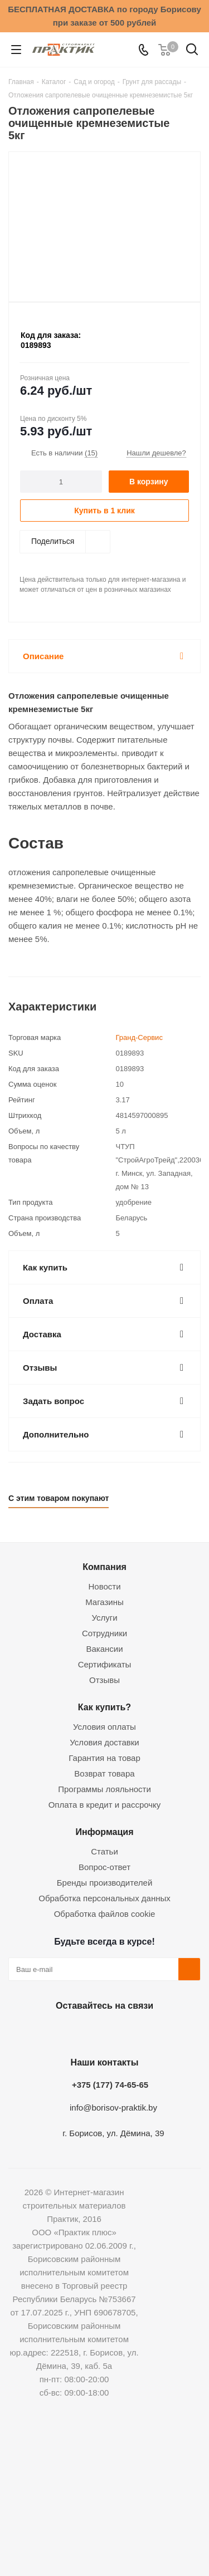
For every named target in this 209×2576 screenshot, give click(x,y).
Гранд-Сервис (139, 1037)
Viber (158, 2031)
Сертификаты (105, 1664)
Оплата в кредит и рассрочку (104, 1804)
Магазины (104, 1602)
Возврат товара (104, 1773)
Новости (104, 1586)
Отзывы (104, 1680)
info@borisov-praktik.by (113, 2107)
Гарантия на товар (104, 1758)
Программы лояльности (104, 1789)
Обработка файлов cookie (104, 1913)
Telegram (130, 2031)
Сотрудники (104, 1633)
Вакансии (104, 1648)
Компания (104, 1567)
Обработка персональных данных (104, 1898)
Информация (104, 1832)
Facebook (74, 2031)
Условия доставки (104, 1742)
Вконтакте (46, 2031)
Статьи (104, 1851)
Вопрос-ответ (104, 1867)
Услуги (104, 1617)
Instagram (102, 2031)
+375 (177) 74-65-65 (110, 2084)
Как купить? (104, 1707)
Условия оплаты (104, 1726)
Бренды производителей (105, 1882)
